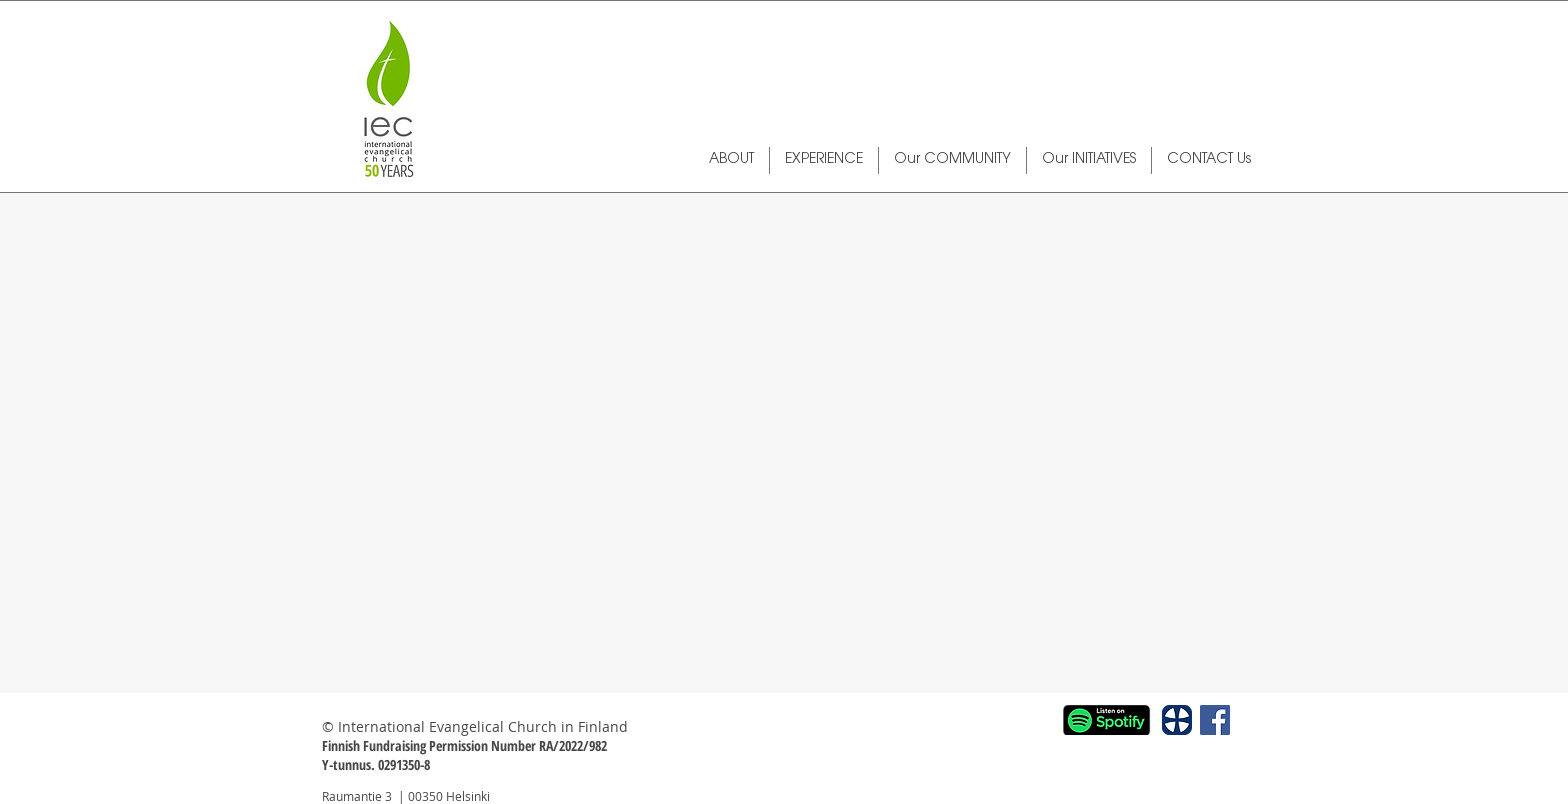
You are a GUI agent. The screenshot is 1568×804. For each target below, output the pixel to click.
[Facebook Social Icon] (1215, 720)
